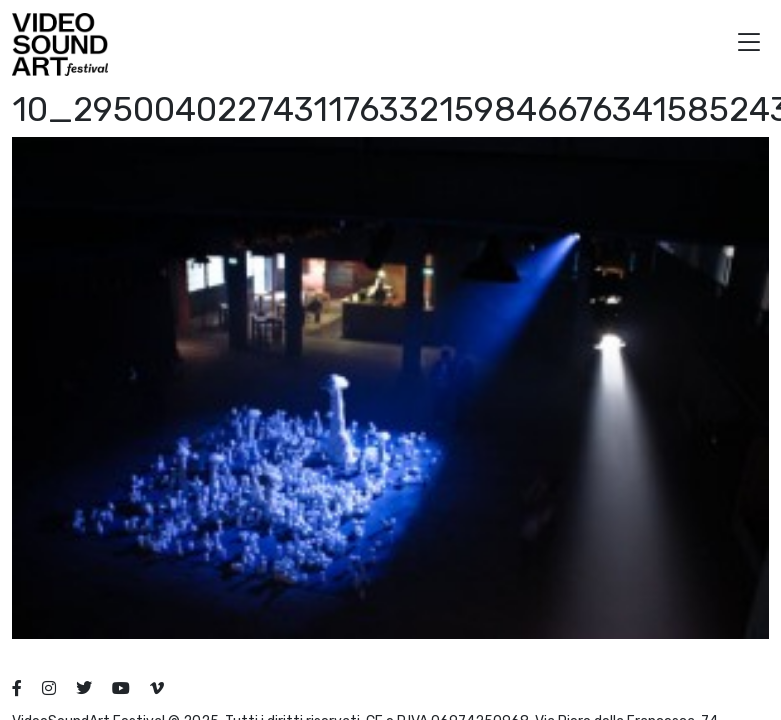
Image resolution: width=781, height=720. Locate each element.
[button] (749, 44)
